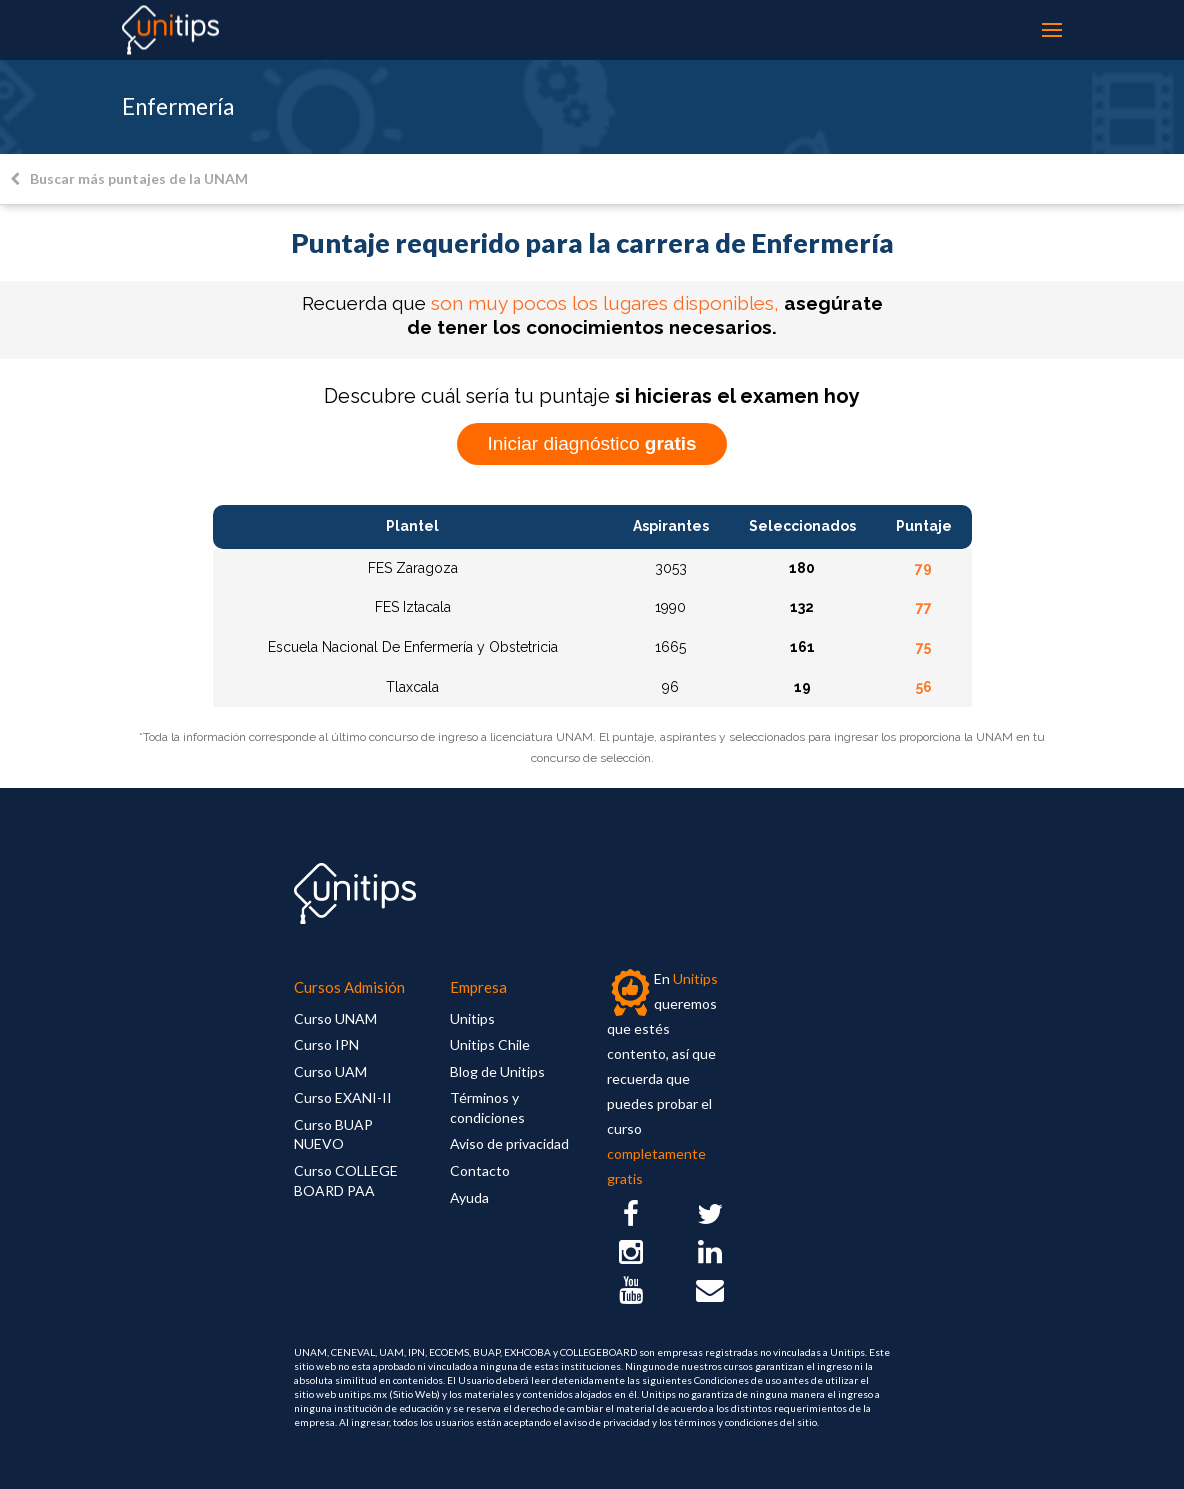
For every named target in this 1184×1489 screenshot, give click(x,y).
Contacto (480, 1170)
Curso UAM (330, 1071)
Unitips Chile (490, 1044)
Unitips (472, 1018)
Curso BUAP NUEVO (333, 1134)
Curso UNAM (335, 1018)
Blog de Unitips (497, 1071)
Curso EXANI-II (343, 1097)
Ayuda (469, 1197)
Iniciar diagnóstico (591, 443)
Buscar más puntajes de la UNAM (129, 178)
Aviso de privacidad (509, 1143)
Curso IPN (326, 1044)
